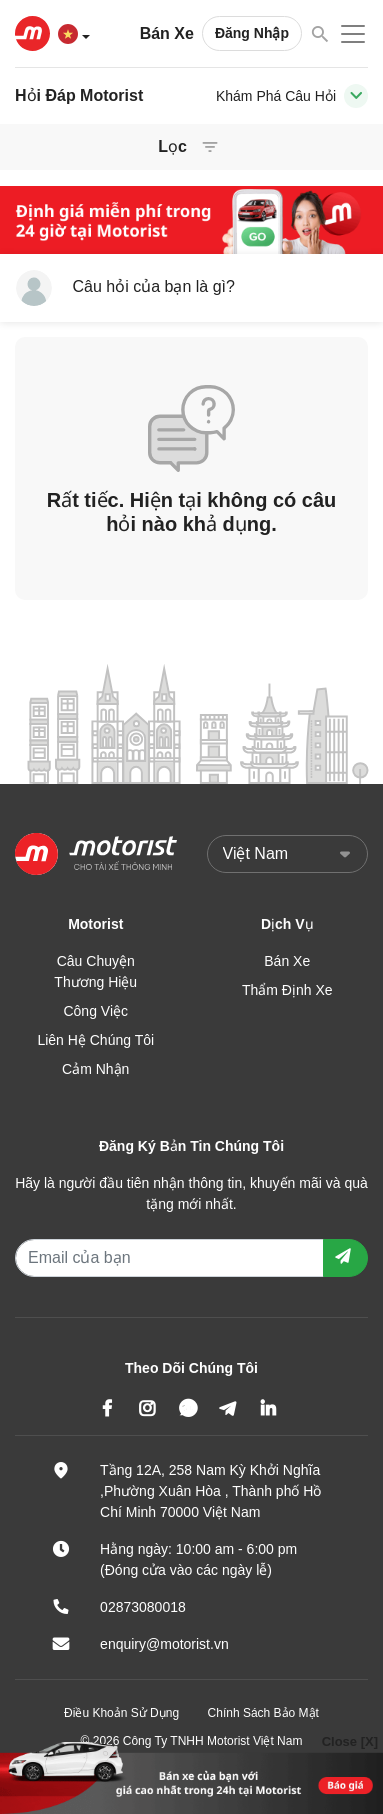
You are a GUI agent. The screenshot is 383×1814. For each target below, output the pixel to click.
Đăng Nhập (252, 33)
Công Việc (95, 1011)
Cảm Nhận (95, 1069)
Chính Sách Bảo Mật (263, 1713)
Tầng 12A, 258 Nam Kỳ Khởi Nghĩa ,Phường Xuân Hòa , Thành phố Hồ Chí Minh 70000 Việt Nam (210, 1491)
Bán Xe (167, 33)
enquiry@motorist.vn (164, 1644)
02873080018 (143, 1607)
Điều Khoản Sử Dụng (121, 1713)
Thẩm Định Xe (287, 990)
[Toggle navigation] (356, 96)
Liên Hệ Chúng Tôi (95, 1040)
